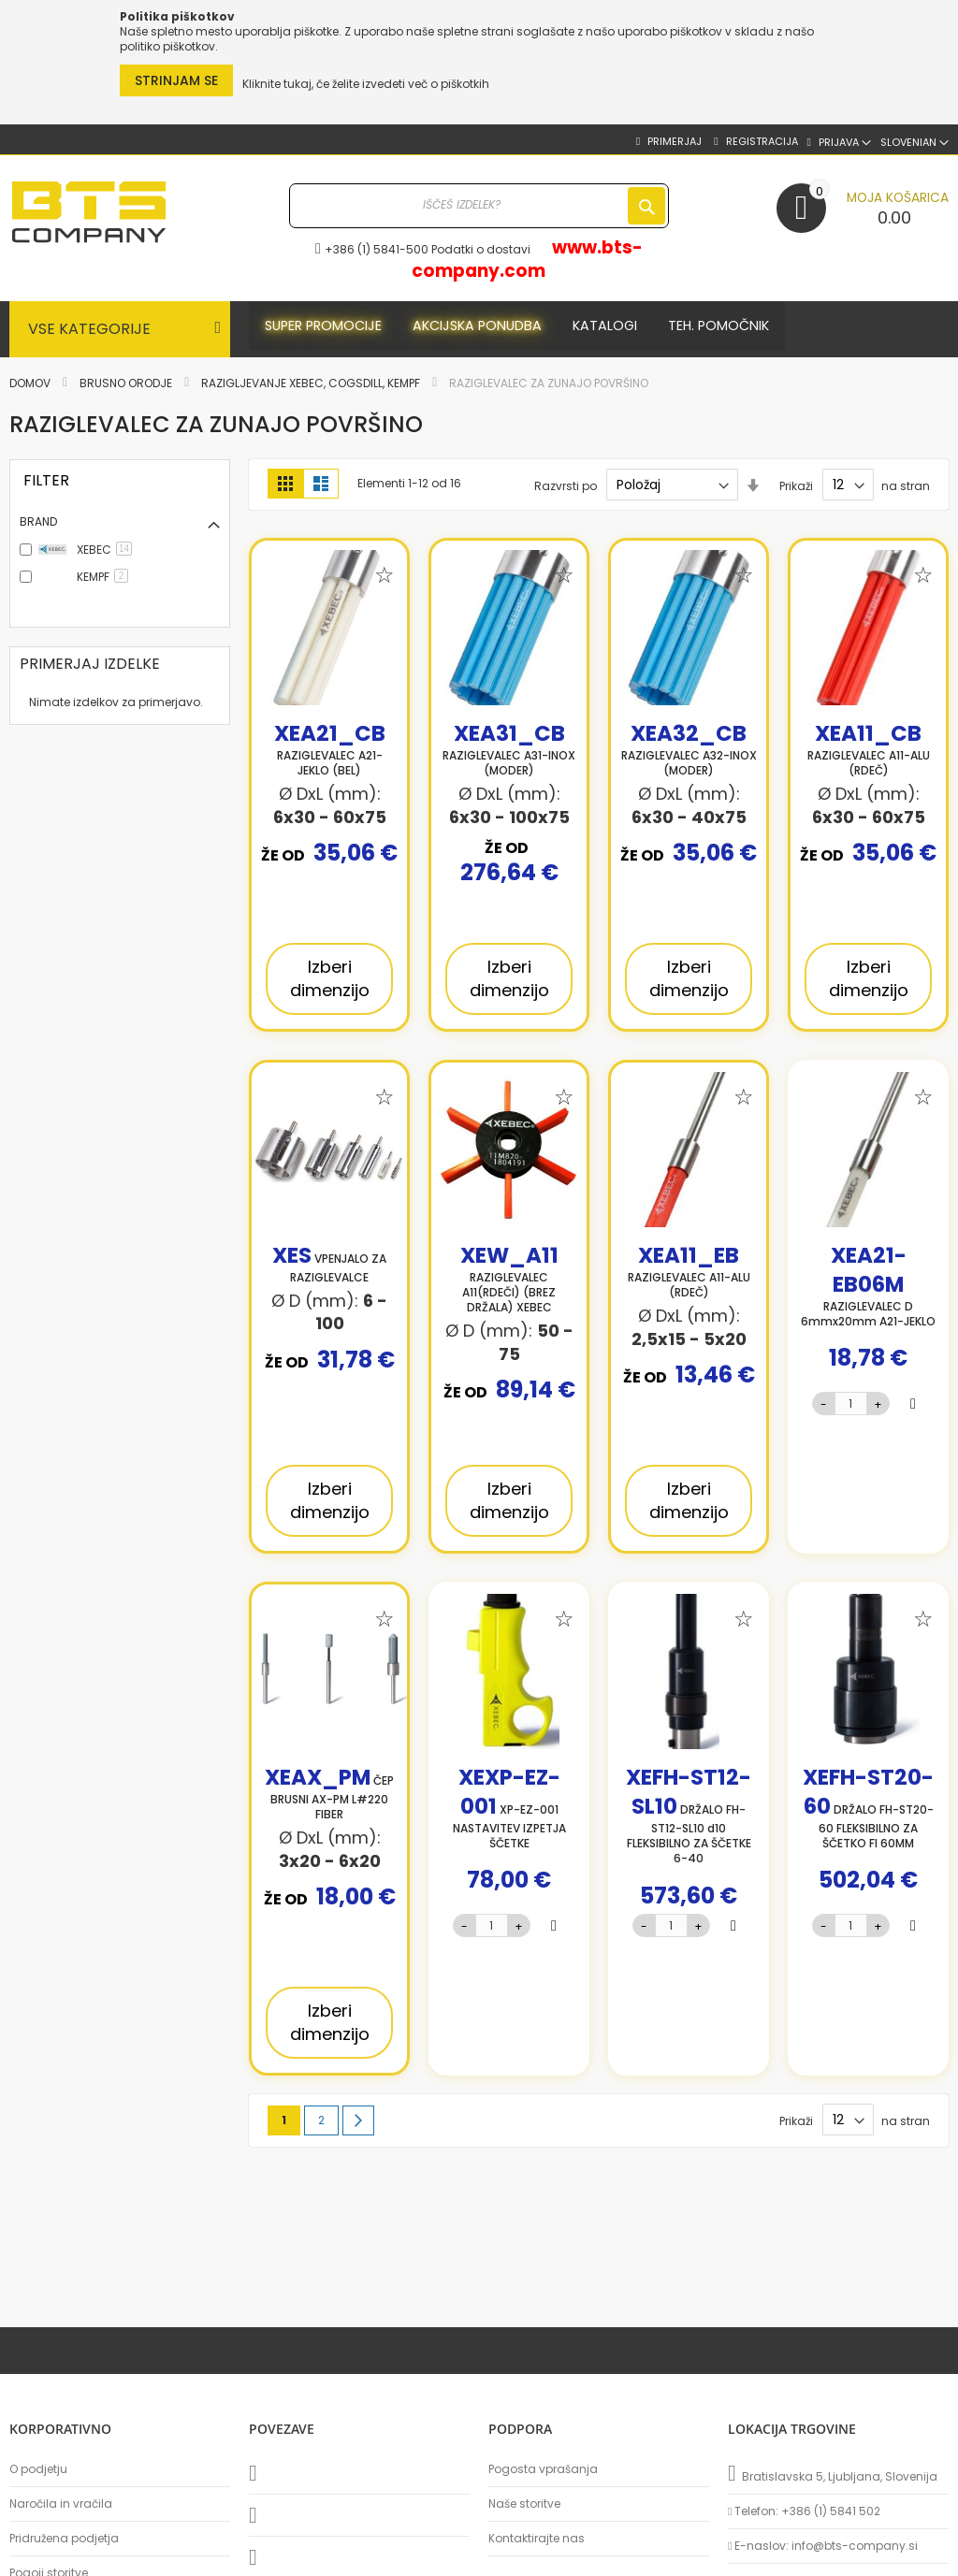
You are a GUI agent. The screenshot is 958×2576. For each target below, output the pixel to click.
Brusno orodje (127, 383)
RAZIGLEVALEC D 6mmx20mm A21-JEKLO (868, 1290)
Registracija (760, 142)
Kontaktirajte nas (536, 2538)
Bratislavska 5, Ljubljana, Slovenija (832, 2473)
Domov (31, 383)
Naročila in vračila (60, 2503)
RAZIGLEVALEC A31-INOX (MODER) (509, 753)
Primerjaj (673, 142)
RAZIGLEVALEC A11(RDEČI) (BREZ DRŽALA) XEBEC (509, 1283)
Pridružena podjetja (64, 2538)
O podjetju (38, 2469)
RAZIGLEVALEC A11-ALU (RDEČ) (868, 753)
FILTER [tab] (46, 480)
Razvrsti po (565, 485)
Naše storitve (524, 2503)
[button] (914, 143)
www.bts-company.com (527, 259)
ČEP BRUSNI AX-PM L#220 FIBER (329, 1797)
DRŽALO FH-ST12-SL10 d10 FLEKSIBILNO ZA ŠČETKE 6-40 (688, 1819)
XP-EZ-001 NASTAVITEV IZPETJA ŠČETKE (509, 1812)
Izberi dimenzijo (330, 978)
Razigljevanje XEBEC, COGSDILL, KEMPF (312, 383)
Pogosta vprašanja (543, 2469)
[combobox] (479, 205)
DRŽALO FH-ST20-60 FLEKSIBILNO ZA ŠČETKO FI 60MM (868, 1812)
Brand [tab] (38, 521)
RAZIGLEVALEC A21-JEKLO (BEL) (329, 753)
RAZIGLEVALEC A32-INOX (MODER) (689, 753)
